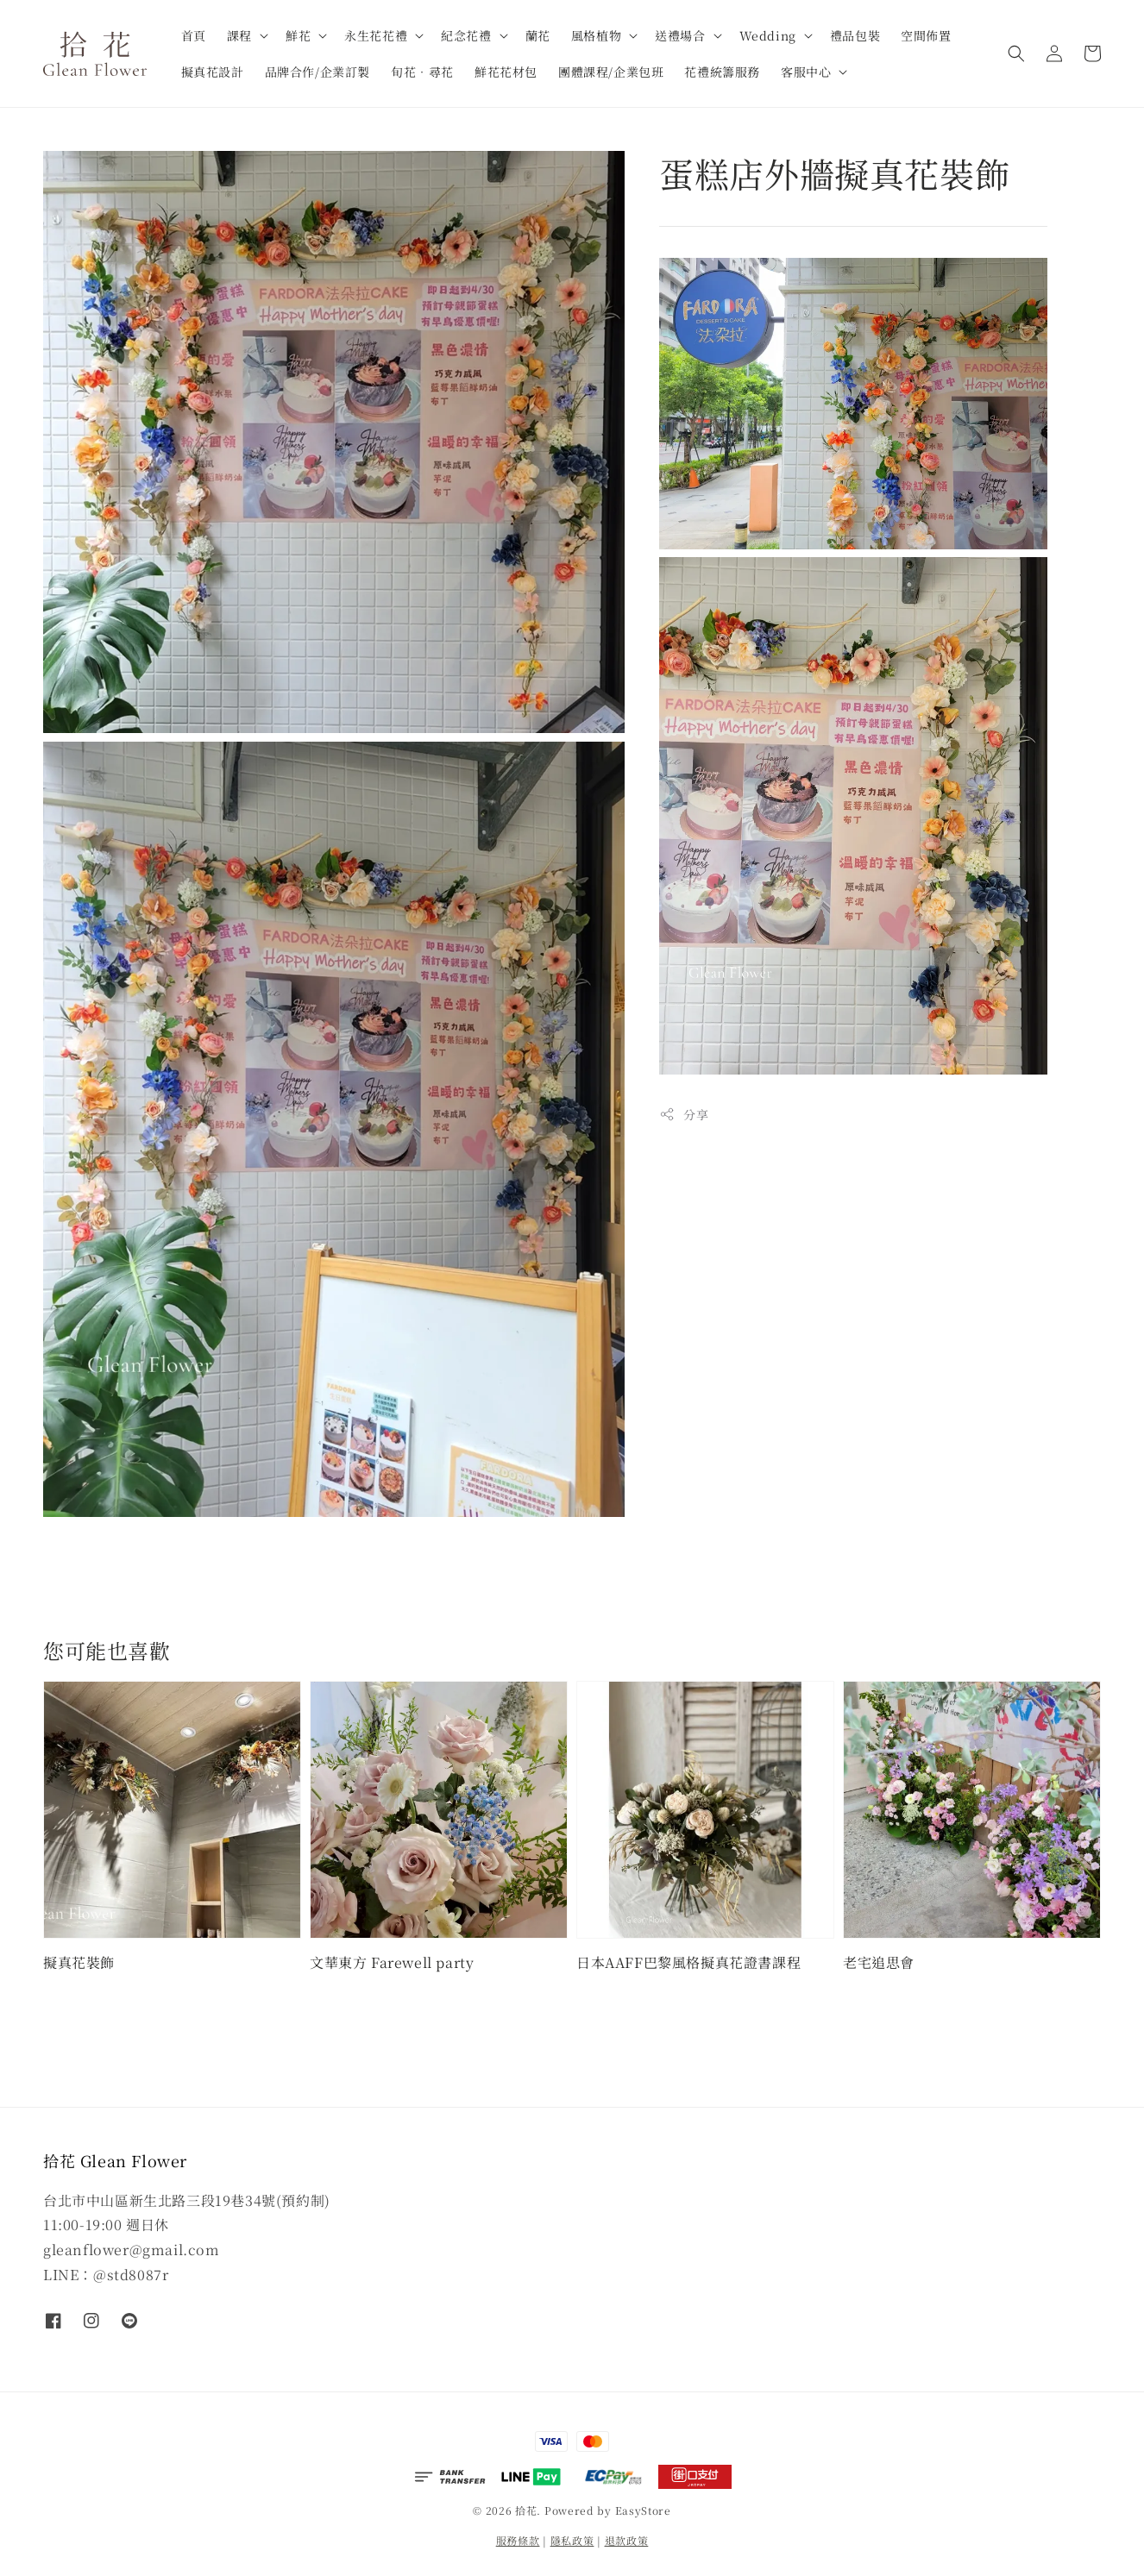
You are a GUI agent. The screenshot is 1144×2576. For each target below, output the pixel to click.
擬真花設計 (212, 71)
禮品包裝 (855, 35)
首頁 (193, 35)
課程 (239, 35)
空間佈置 (926, 35)
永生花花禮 (375, 35)
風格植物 (596, 35)
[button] (1016, 53)
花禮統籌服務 (722, 71)
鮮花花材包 (506, 71)
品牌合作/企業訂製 (317, 71)
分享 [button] (683, 1114)
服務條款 (518, 2540)
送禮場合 (680, 35)
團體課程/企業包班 (610, 71)
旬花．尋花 (422, 71)
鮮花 (298, 35)
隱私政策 (572, 2540)
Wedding (767, 35)
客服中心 (806, 71)
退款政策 (627, 2540)
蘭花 (537, 35)
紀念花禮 (466, 35)
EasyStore (643, 2510)
